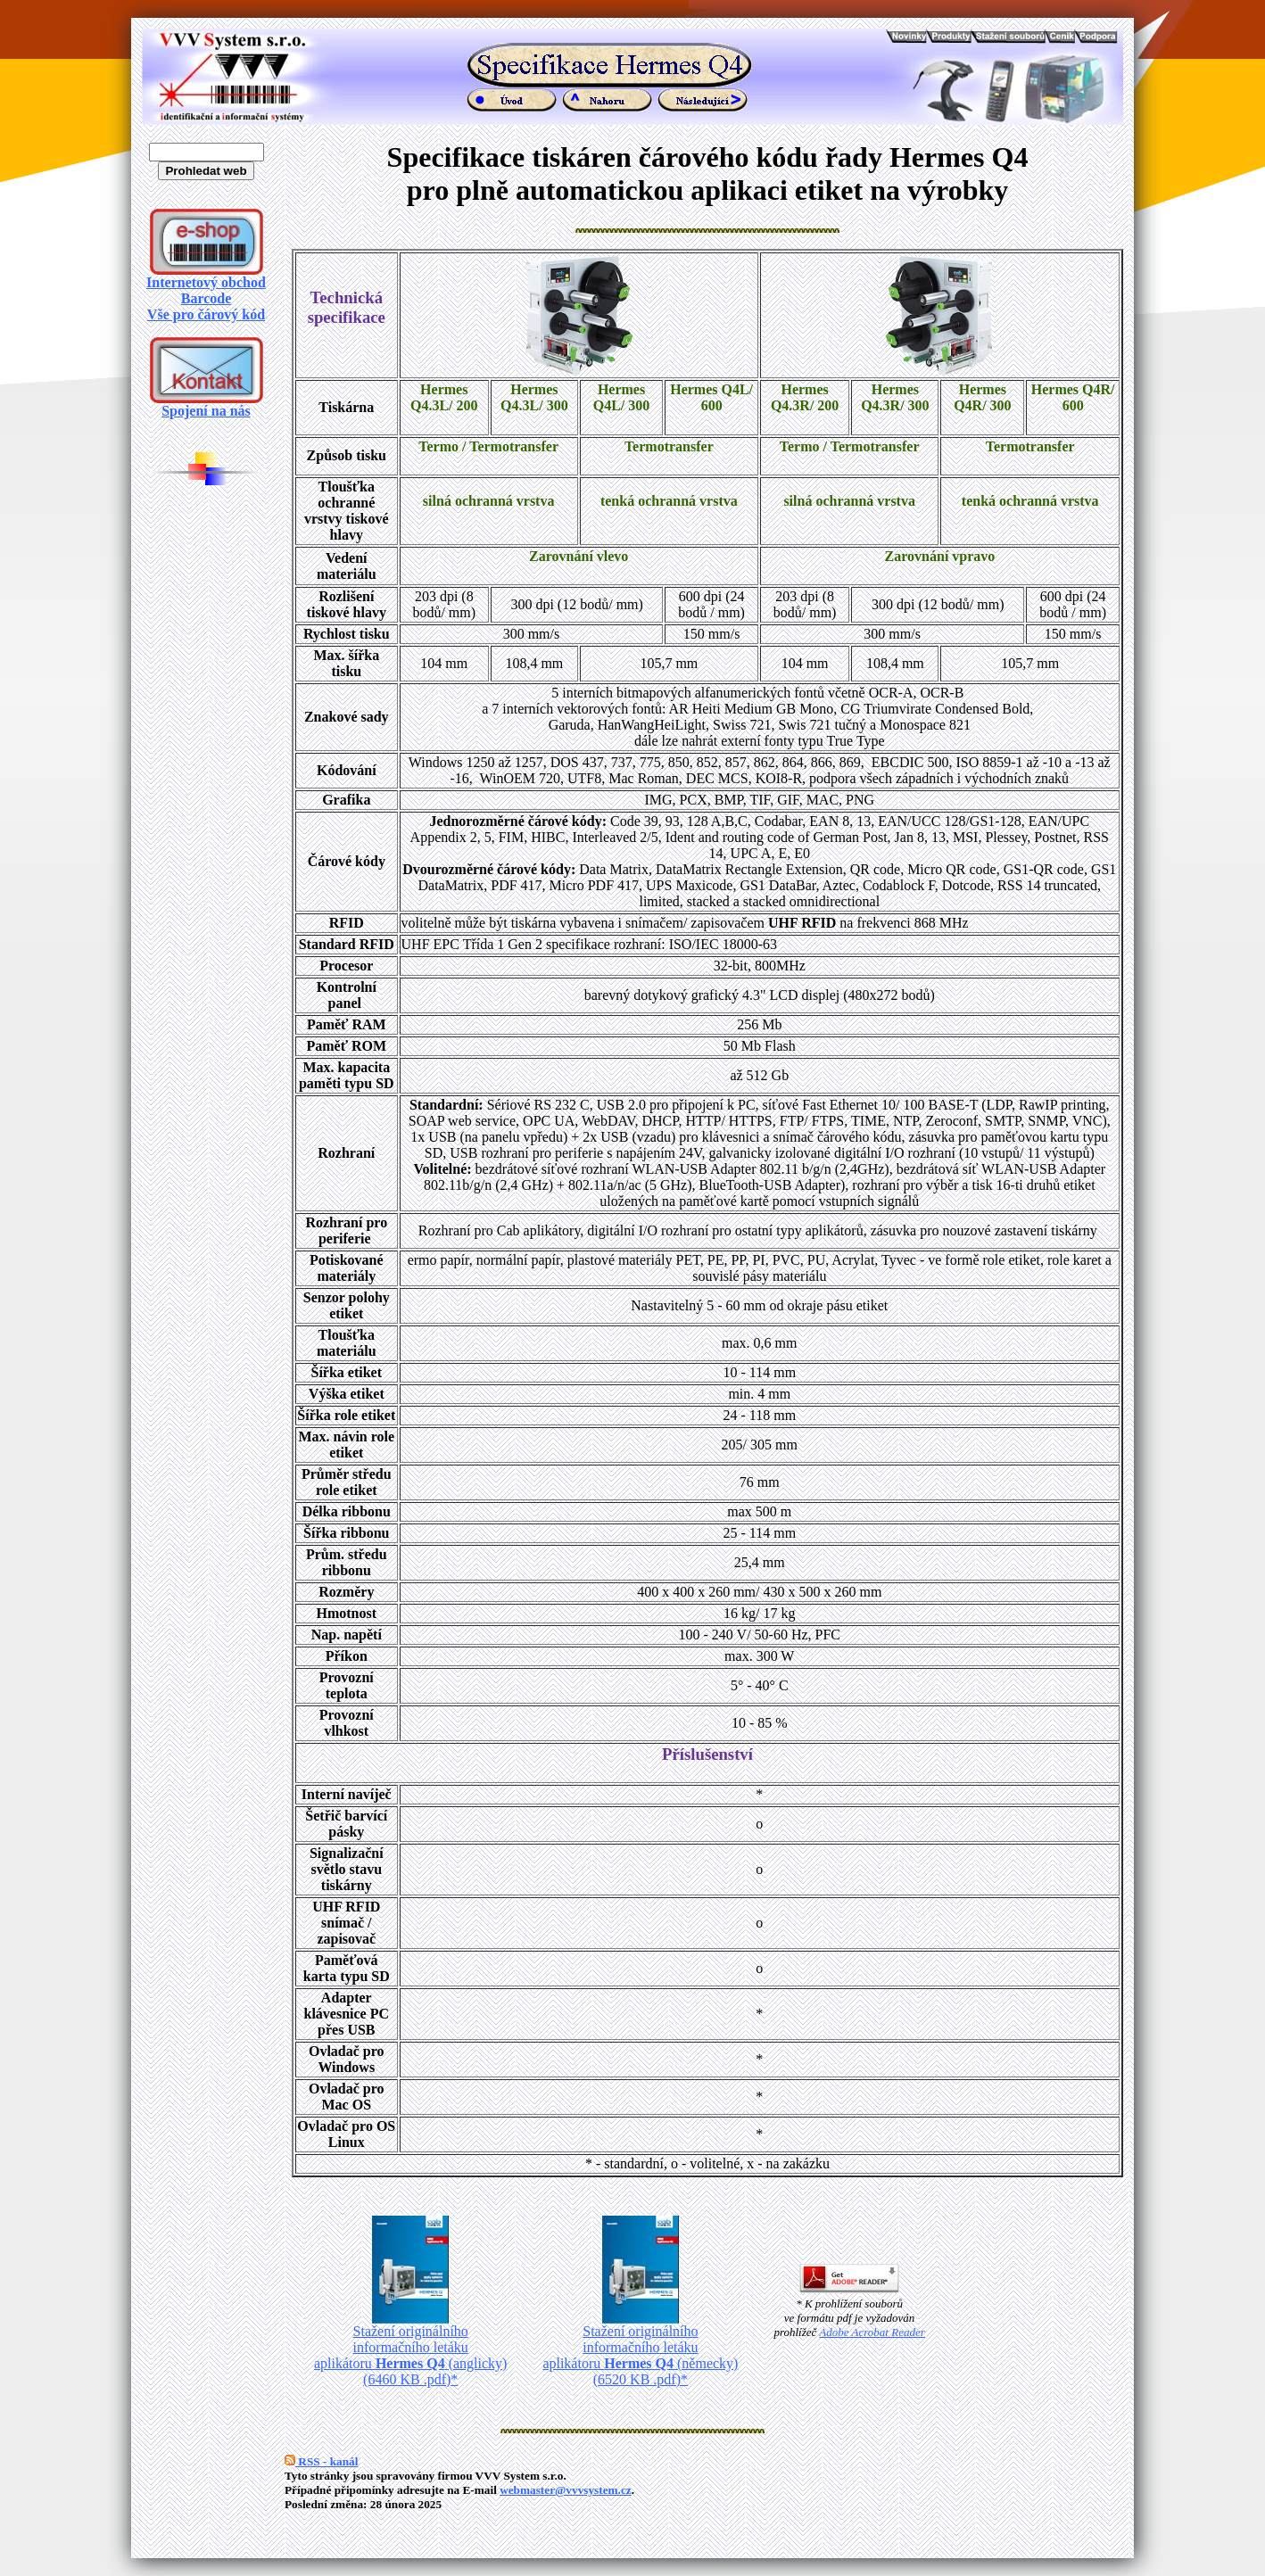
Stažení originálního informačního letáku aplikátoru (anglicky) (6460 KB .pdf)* (410, 2349)
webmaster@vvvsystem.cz (566, 2490)
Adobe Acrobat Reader (871, 2332)
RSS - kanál (321, 2461)
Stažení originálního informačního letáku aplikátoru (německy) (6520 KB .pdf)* (640, 2349)
